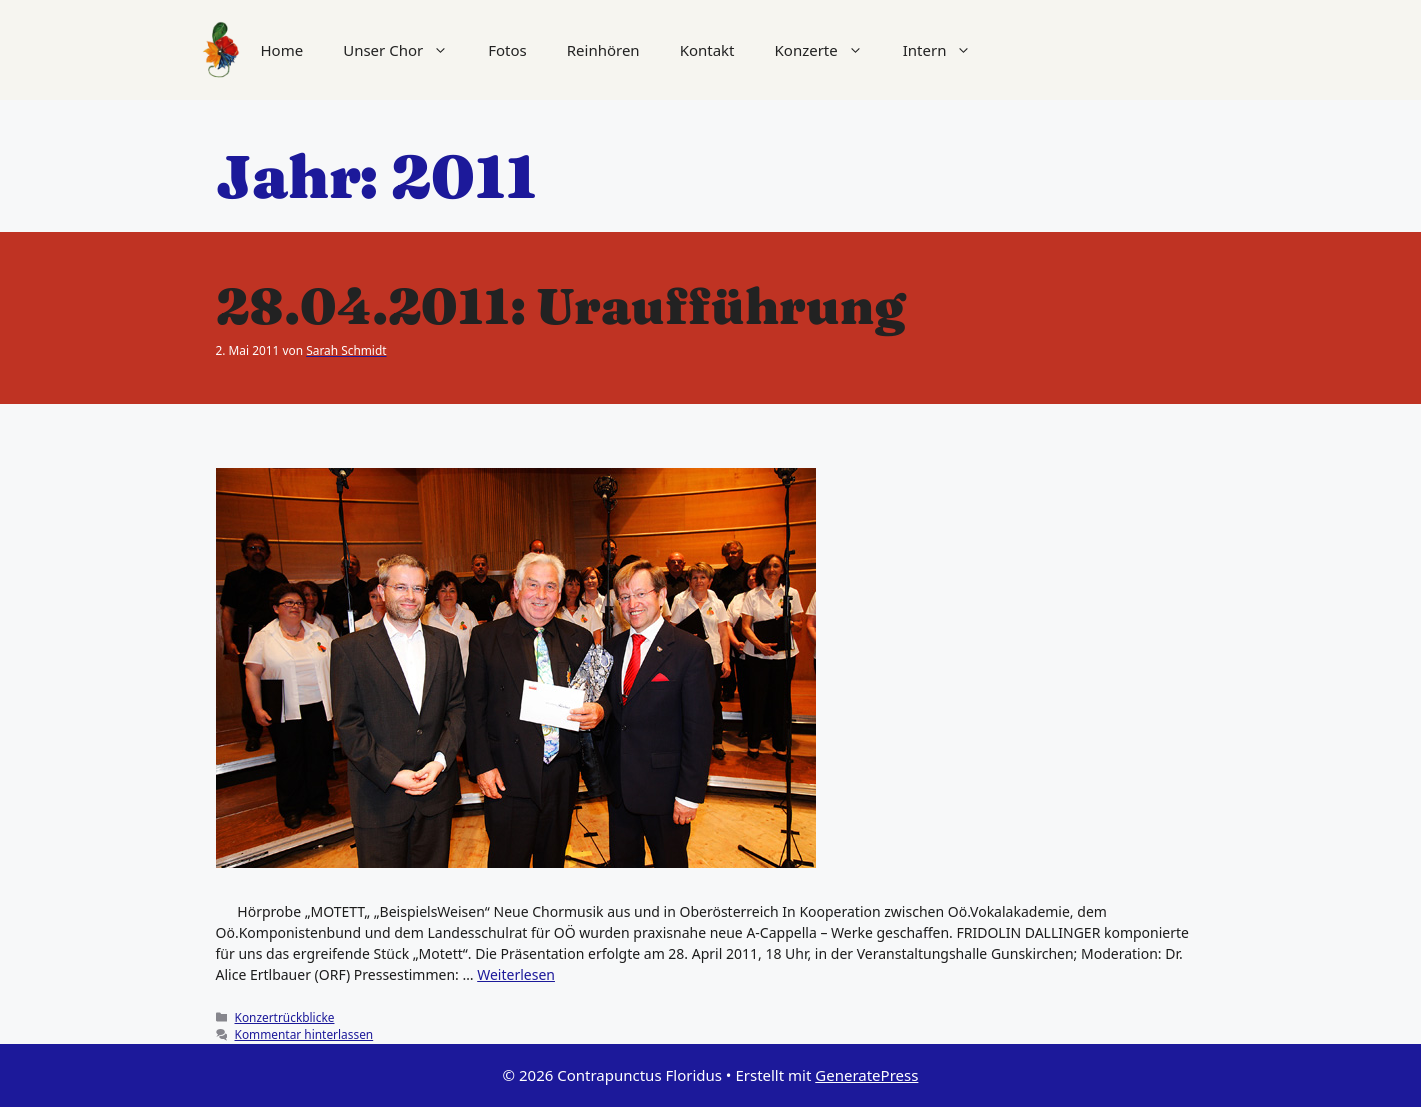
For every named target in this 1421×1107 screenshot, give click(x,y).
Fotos (507, 50)
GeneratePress (866, 1075)
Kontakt (707, 50)
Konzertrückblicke (285, 1017)
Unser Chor (405, 50)
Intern (947, 50)
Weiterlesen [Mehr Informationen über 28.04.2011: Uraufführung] (516, 974)
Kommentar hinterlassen (304, 1034)
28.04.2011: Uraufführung (560, 306)
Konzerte (829, 50)
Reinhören (603, 50)
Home (282, 50)
